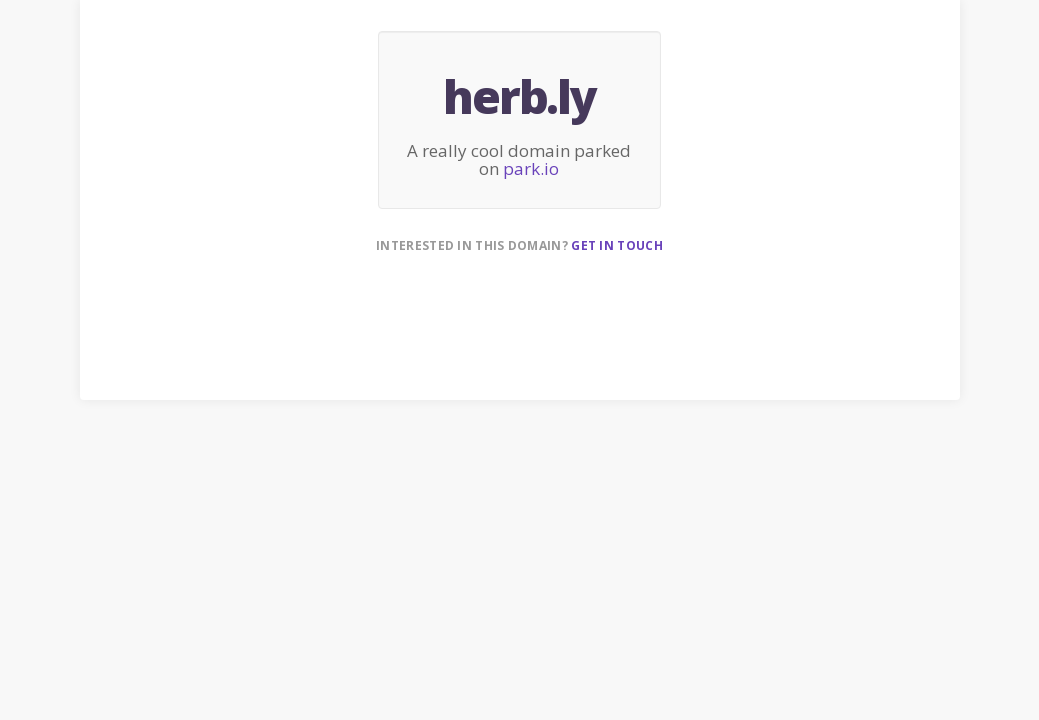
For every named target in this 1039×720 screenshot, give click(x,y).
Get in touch (617, 245)
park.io (531, 168)
